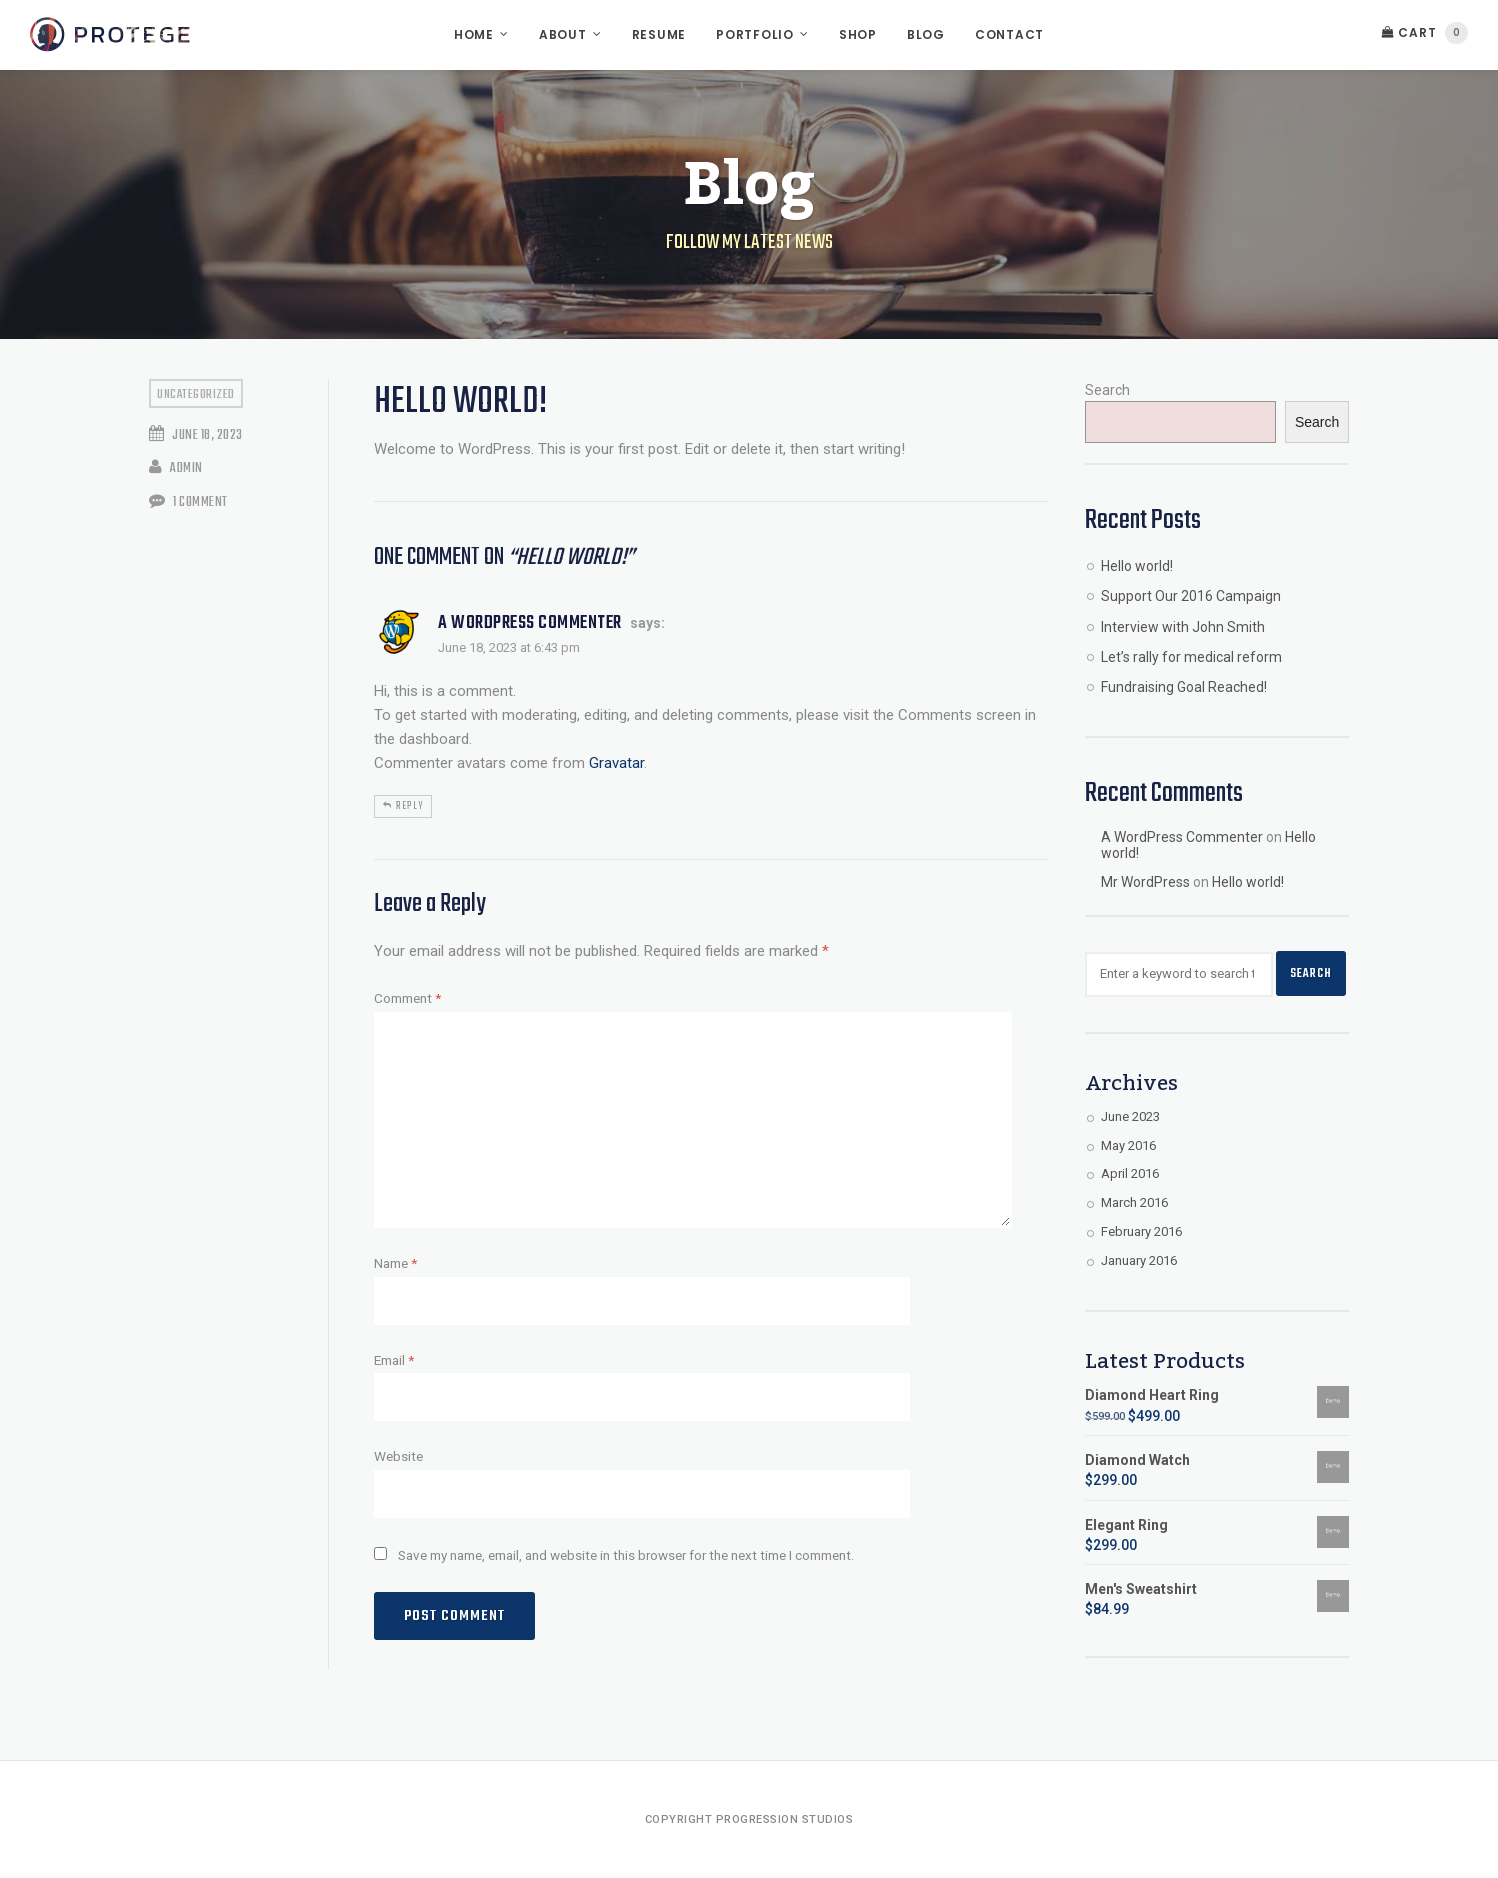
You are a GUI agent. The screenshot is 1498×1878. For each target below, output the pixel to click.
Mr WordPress (1145, 882)
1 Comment (188, 502)
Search (1107, 390)
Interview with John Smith (1183, 627)
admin (176, 468)
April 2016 (1130, 1173)
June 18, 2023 (196, 435)
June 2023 (1130, 1116)
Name (395, 1263)
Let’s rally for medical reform (1191, 657)
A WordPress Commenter (530, 623)
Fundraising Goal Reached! (1184, 687)
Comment (407, 998)
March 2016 (1134, 1202)
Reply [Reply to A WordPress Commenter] (409, 806)
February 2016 (1141, 1231)
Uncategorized (196, 394)
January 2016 (1139, 1260)
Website (398, 1456)
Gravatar (616, 763)
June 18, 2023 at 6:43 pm (509, 647)
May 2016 (1128, 1145)
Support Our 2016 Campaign (1191, 596)
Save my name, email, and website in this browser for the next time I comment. (626, 1555)
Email (394, 1360)
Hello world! (1137, 566)
